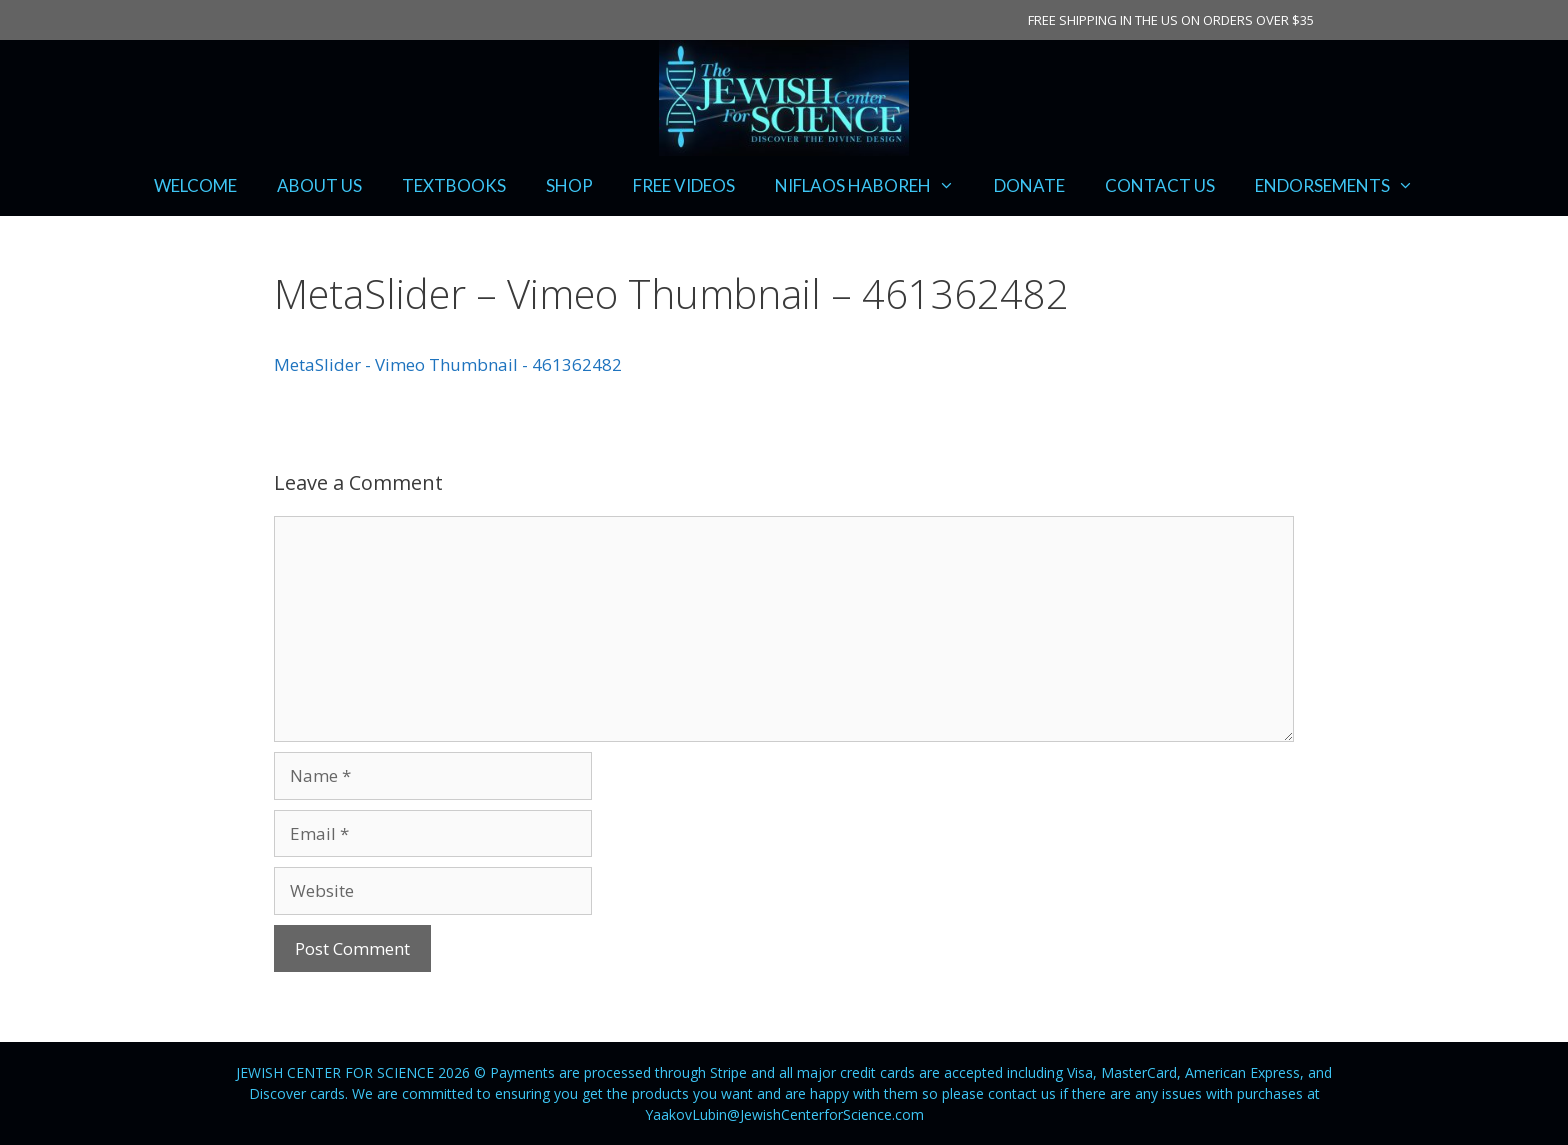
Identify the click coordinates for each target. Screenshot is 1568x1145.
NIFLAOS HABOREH (875, 186)
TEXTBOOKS (454, 185)
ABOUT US (319, 185)
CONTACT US (1160, 185)
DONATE (1029, 185)
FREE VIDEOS (684, 185)
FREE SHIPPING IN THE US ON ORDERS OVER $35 (1171, 20)
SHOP (569, 185)
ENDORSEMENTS (1344, 186)
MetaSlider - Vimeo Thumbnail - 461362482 (448, 364)
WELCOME (195, 185)
